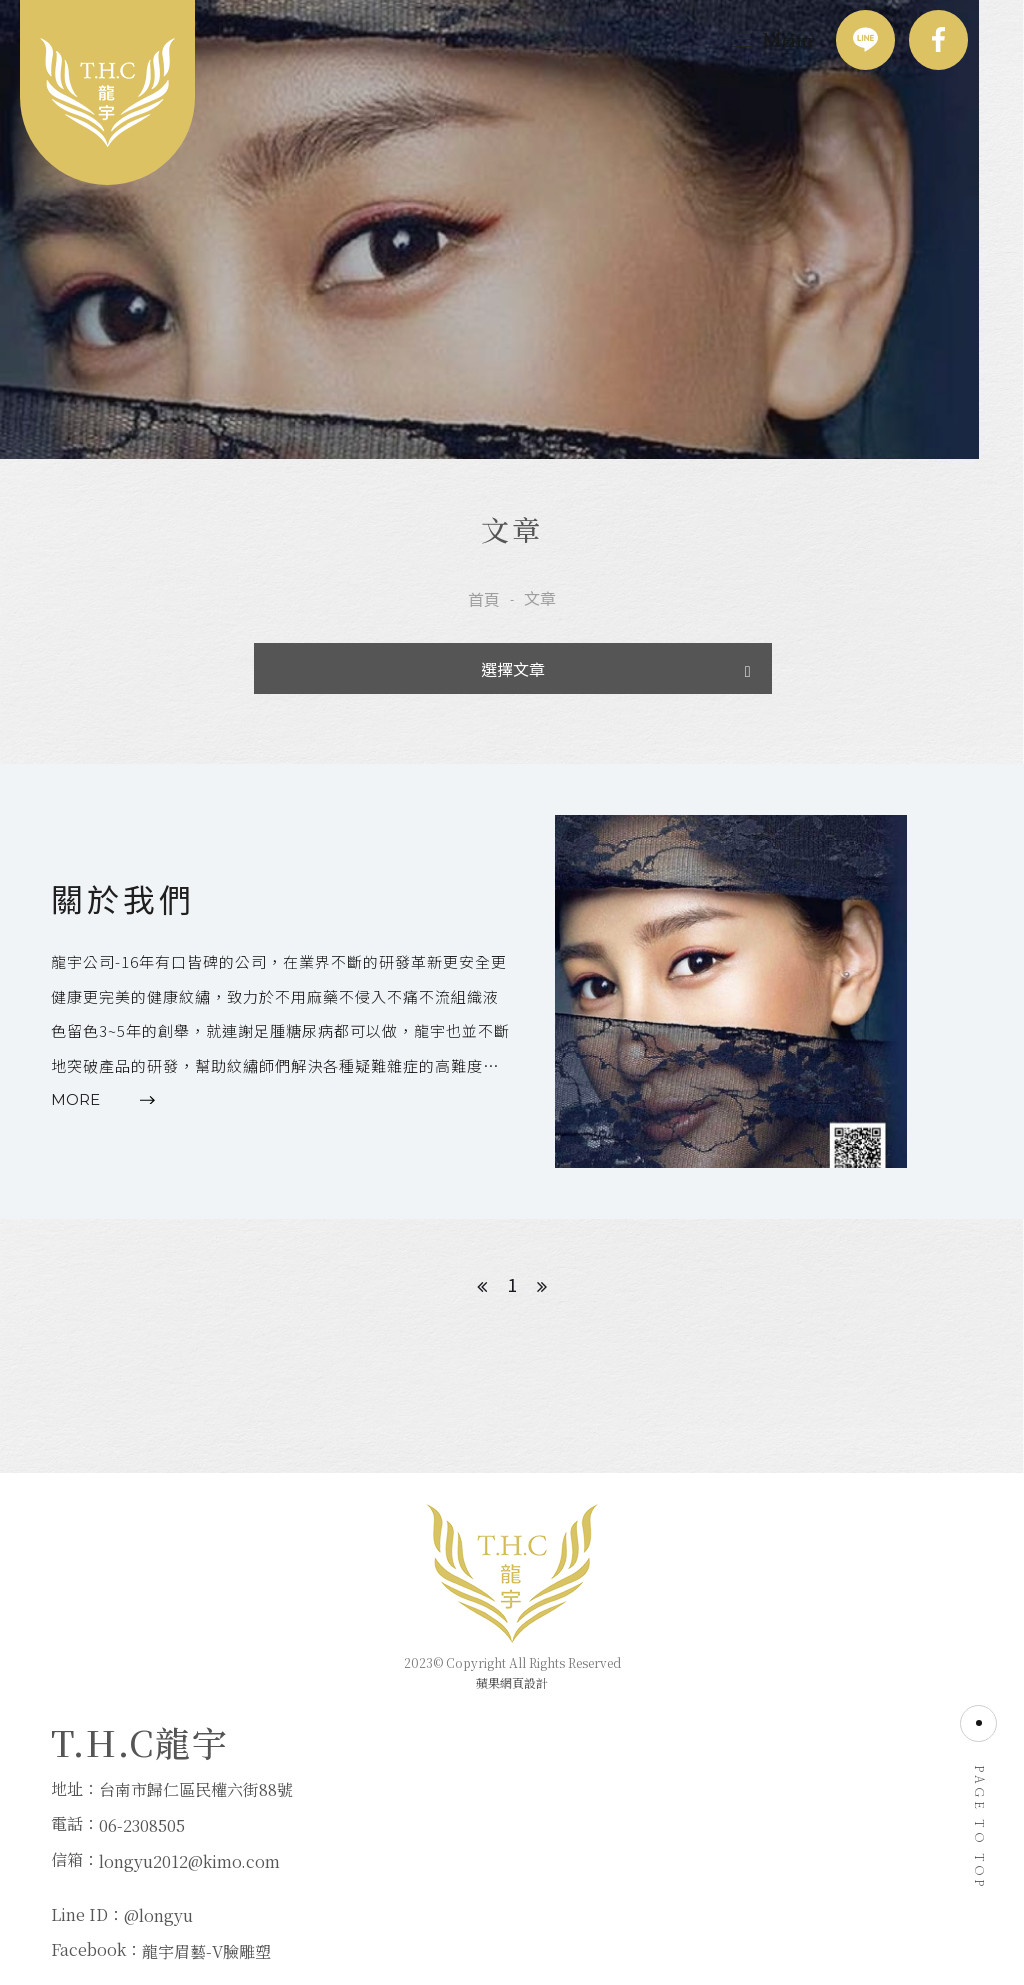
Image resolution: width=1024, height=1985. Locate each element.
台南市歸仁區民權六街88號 (196, 1836)
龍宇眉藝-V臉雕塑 (529, 1872)
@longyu (481, 1836)
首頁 (484, 610)
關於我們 (123, 917)
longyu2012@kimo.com (189, 1907)
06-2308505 (142, 1872)
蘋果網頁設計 (512, 1711)
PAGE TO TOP (979, 1805)
